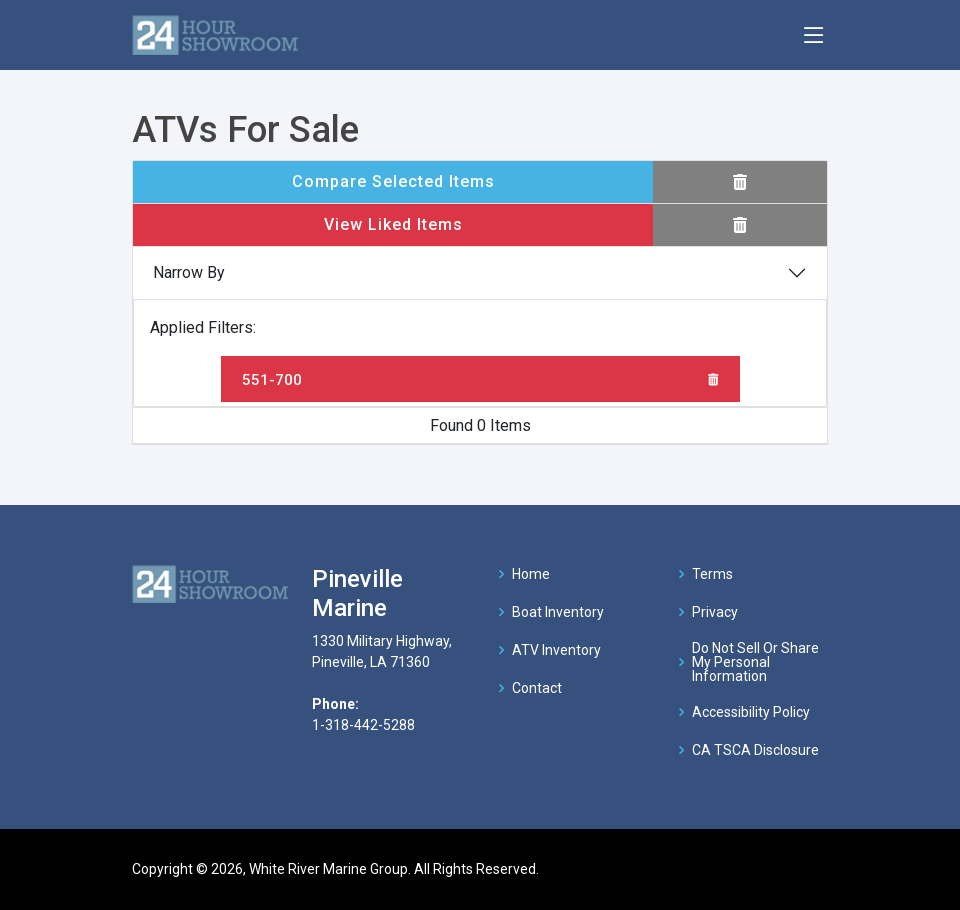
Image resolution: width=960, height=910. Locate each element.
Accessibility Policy (751, 712)
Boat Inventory (558, 612)
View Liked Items (393, 224)
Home (531, 574)
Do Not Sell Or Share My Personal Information (755, 662)
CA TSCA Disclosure (755, 750)
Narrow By (189, 272)
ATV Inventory (556, 650)
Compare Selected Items (393, 181)
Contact (537, 688)
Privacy (715, 612)
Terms (712, 574)
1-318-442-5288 (363, 725)
